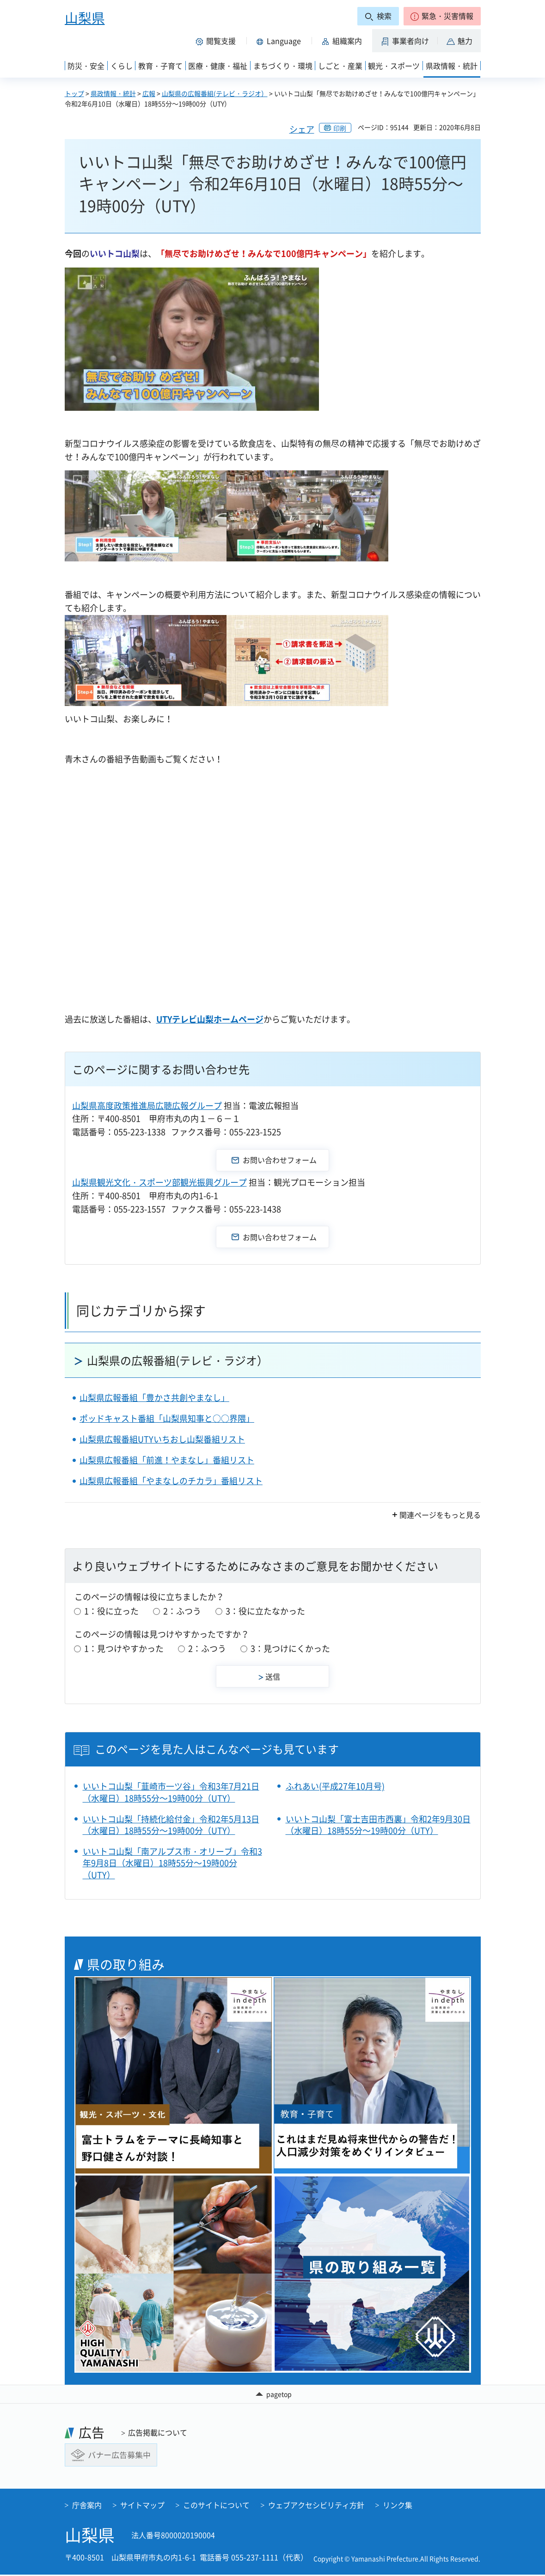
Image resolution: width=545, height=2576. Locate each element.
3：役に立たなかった (265, 1611)
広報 (148, 93)
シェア (301, 129)
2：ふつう (182, 1611)
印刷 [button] (339, 128)
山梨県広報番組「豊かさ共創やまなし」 (154, 1397)
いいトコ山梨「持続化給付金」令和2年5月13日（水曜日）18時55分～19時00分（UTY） (171, 1824)
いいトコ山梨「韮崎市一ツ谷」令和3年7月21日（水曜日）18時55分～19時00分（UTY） (171, 1791)
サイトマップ (142, 2506)
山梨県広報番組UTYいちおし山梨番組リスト (162, 1439)
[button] (442, 16)
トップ (74, 93)
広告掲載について (157, 2433)
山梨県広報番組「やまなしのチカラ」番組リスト (171, 1480)
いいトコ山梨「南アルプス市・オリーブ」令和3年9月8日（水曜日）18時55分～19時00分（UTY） (172, 1863)
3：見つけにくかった (290, 1648)
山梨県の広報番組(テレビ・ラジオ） (215, 93)
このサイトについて (216, 2506)
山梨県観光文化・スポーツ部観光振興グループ (159, 1182)
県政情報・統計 (113, 93)
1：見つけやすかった (124, 1648)
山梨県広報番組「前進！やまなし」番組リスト (167, 1460)
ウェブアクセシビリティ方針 (316, 2506)
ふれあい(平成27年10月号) (335, 1786)
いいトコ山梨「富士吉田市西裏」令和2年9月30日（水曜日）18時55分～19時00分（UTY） (378, 1824)
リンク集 (397, 2506)
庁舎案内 (87, 2506)
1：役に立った (111, 1611)
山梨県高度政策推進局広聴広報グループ (147, 1105)
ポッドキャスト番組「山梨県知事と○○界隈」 (167, 1418)
